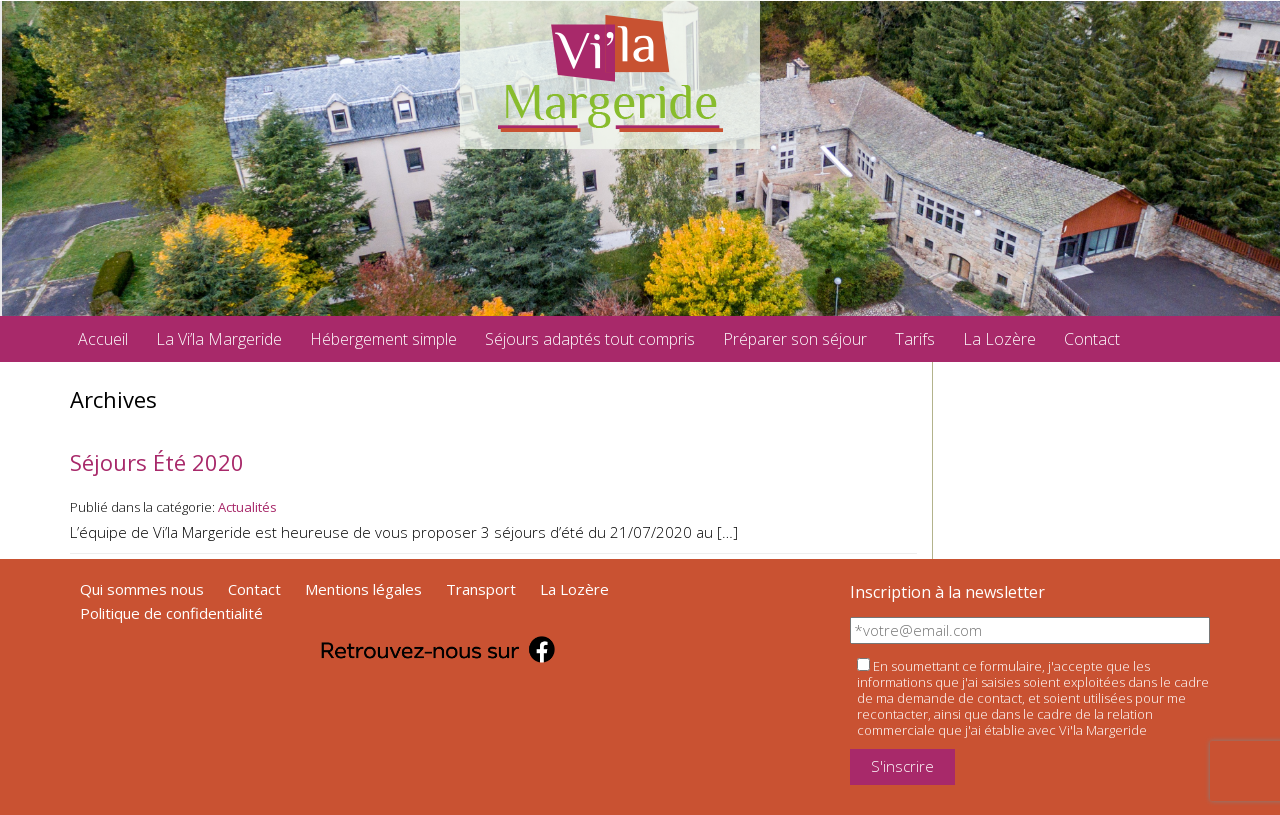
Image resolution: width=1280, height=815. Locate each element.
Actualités (247, 507)
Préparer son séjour (795, 339)
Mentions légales (363, 589)
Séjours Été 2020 (157, 462)
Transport (481, 589)
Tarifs (915, 339)
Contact (1092, 339)
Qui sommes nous (142, 589)
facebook (1163, 339)
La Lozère (999, 339)
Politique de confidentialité (171, 613)
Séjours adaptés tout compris (590, 339)
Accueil (103, 339)
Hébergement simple (383, 339)
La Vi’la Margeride (219, 339)
